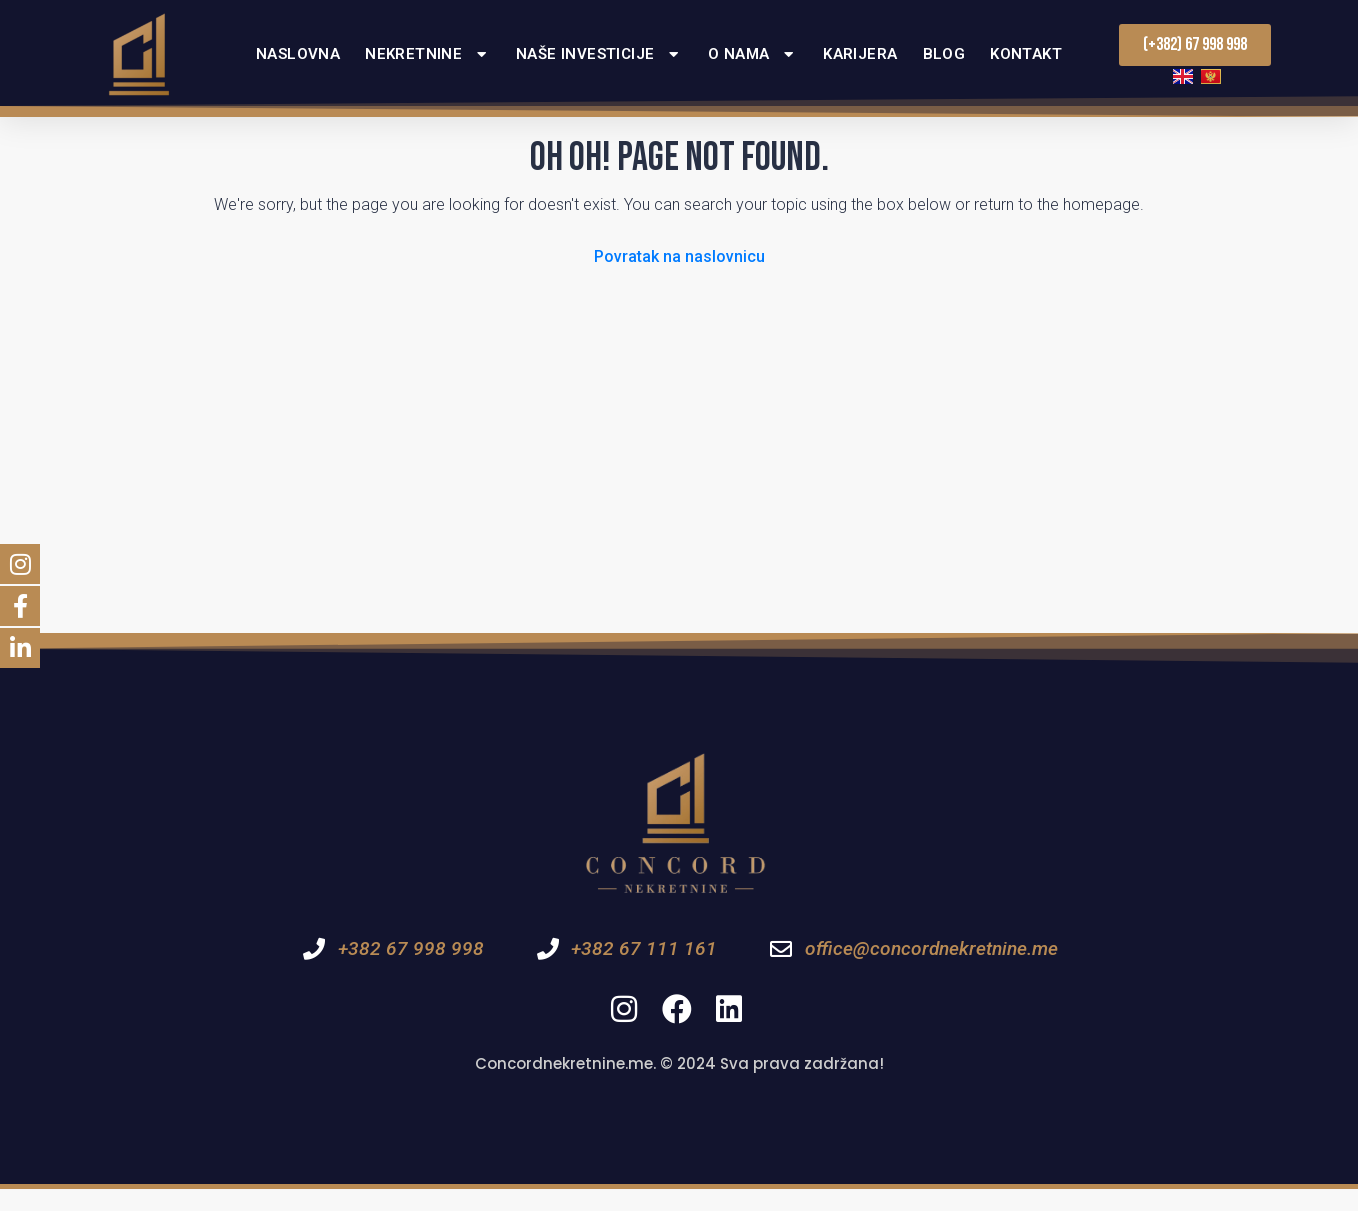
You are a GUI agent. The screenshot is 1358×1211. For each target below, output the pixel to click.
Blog (944, 54)
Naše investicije (599, 54)
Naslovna (298, 54)
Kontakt (1026, 54)
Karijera (860, 54)
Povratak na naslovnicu (679, 278)
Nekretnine (428, 54)
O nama (753, 54)
